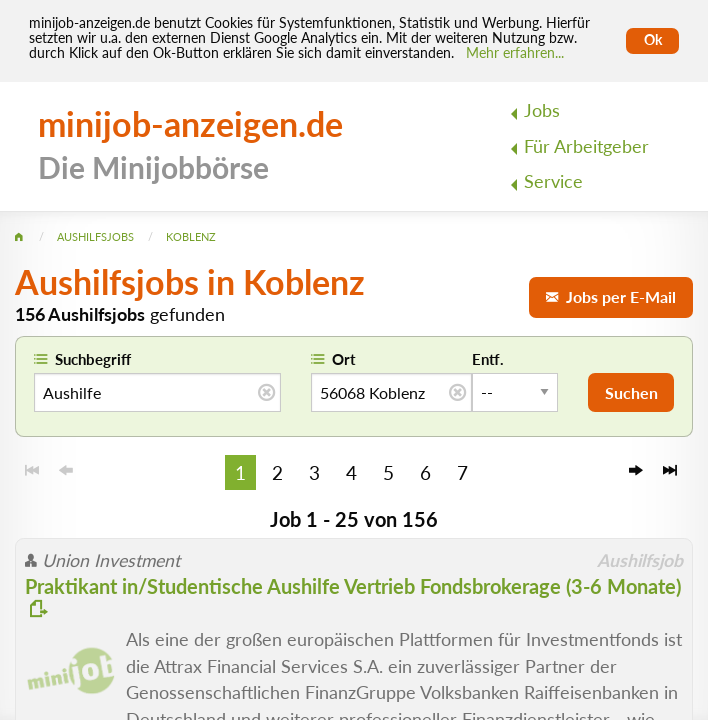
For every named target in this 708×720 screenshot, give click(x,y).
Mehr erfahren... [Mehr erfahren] (515, 53)
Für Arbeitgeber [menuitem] (586, 146)
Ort (344, 359)
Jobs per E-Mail (611, 296)
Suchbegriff (93, 359)
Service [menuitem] (553, 181)
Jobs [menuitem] (542, 110)
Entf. (488, 359)
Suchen (631, 392)
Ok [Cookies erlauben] (653, 40)
